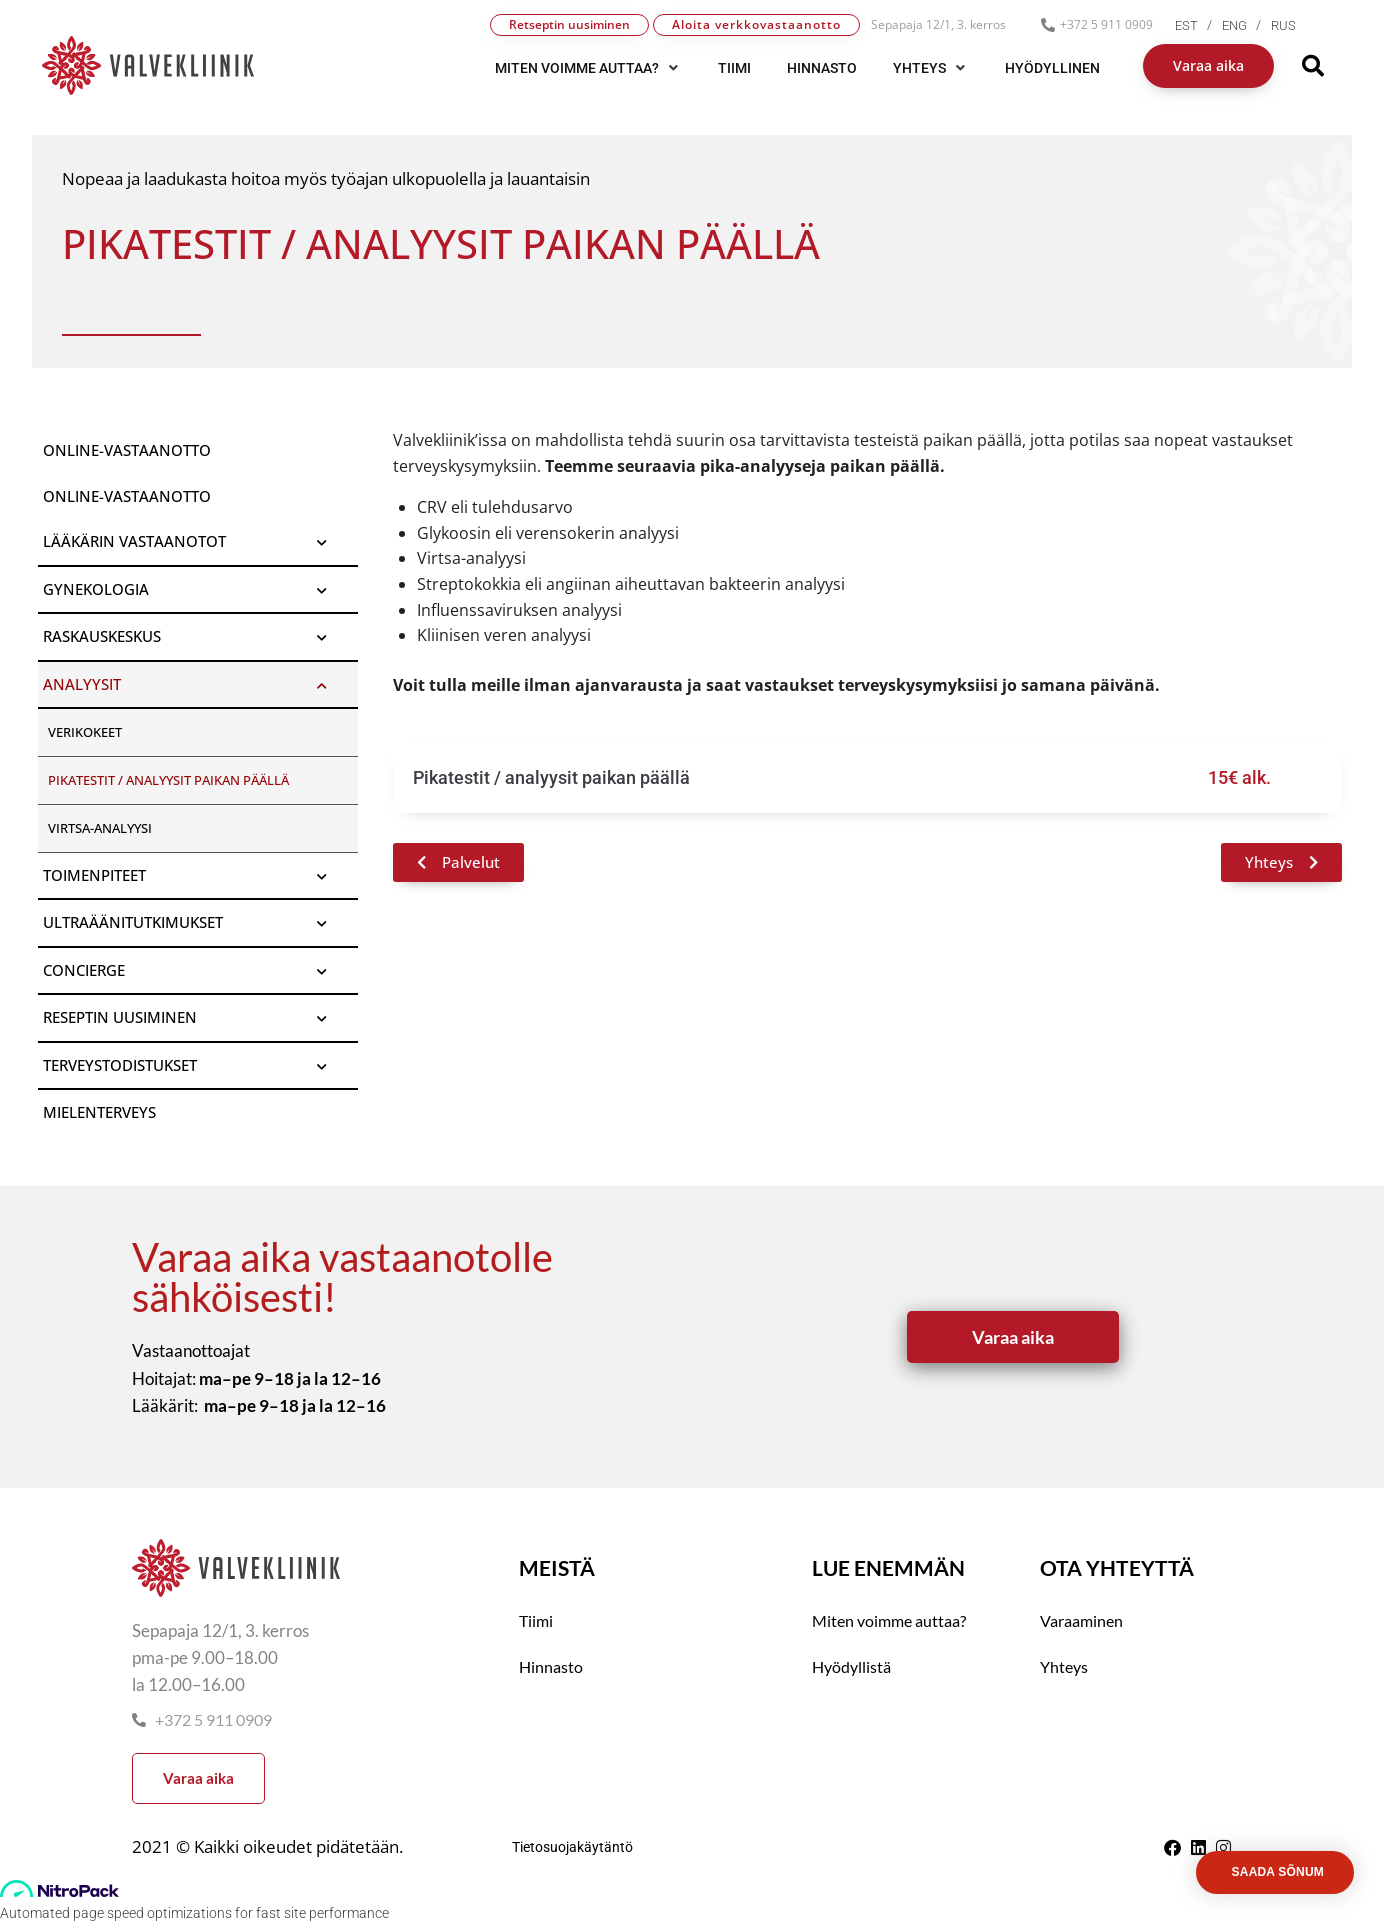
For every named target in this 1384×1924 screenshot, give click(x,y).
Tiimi (536, 1620)
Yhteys (1064, 1666)
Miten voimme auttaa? (889, 1620)
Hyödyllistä (851, 1666)
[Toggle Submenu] (323, 542)
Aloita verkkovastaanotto (756, 24)
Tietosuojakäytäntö (572, 1847)
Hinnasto (551, 1666)
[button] (588, 68)
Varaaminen (1081, 1620)
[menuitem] (1198, 25)
